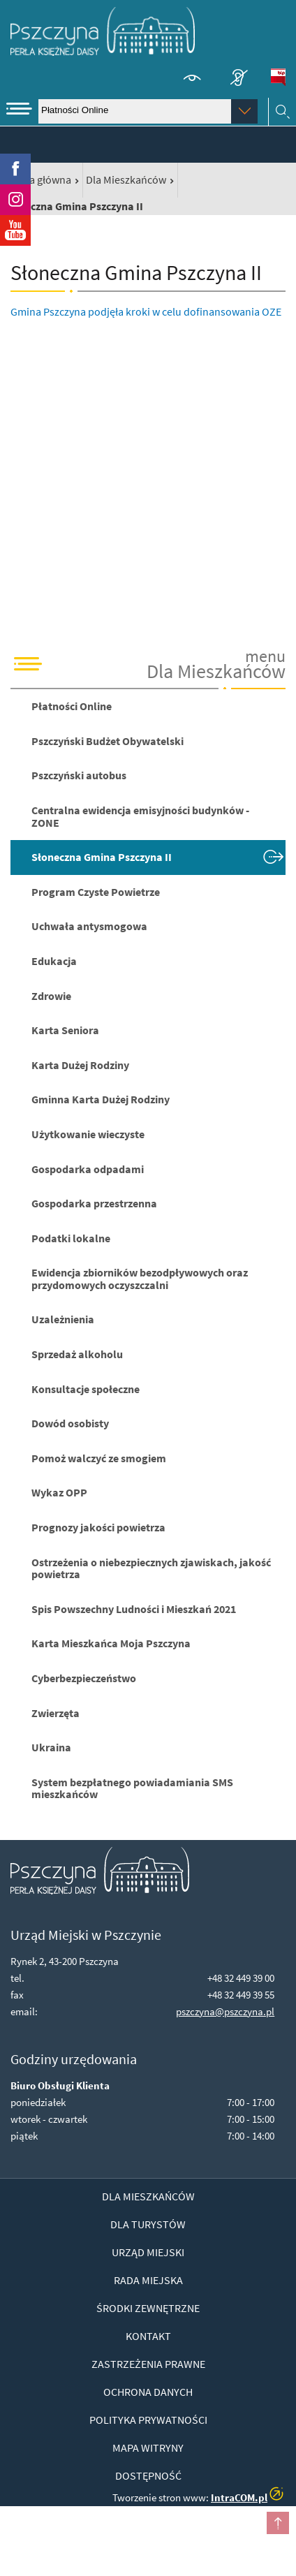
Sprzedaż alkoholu (77, 1354)
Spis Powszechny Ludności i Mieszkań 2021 (133, 1609)
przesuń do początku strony (278, 2523)
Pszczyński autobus (78, 775)
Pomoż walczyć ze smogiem (98, 1458)
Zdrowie (51, 996)
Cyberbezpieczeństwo (83, 1678)
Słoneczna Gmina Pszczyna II (101, 857)
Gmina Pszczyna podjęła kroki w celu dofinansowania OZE (145, 311)
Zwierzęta (55, 1713)
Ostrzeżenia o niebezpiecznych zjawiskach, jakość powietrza (151, 1568)
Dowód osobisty (70, 1423)
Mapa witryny (148, 2447)
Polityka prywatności (148, 2420)
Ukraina (51, 1747)
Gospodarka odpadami (87, 1169)
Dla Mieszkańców (126, 179)
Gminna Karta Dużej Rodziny (100, 1099)
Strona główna (37, 179)
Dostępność (148, 2475)
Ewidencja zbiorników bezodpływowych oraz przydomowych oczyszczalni (139, 1278)
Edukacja (54, 961)
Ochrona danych (148, 2392)
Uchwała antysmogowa (89, 926)
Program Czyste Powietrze (95, 892)
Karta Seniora (65, 1030)
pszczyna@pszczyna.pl (225, 2011)
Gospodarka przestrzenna (94, 1203)
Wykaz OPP (59, 1492)
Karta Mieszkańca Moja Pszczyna (111, 1643)
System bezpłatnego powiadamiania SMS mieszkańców (132, 1788)
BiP (278, 77)
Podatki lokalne (70, 1238)
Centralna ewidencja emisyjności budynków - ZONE (140, 816)
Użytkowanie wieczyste (88, 1134)
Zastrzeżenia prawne (148, 2364)
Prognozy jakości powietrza (98, 1527)
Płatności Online (71, 706)
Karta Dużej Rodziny (80, 1065)
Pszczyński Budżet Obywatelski (107, 741)
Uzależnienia (62, 1319)
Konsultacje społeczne (85, 1389)
